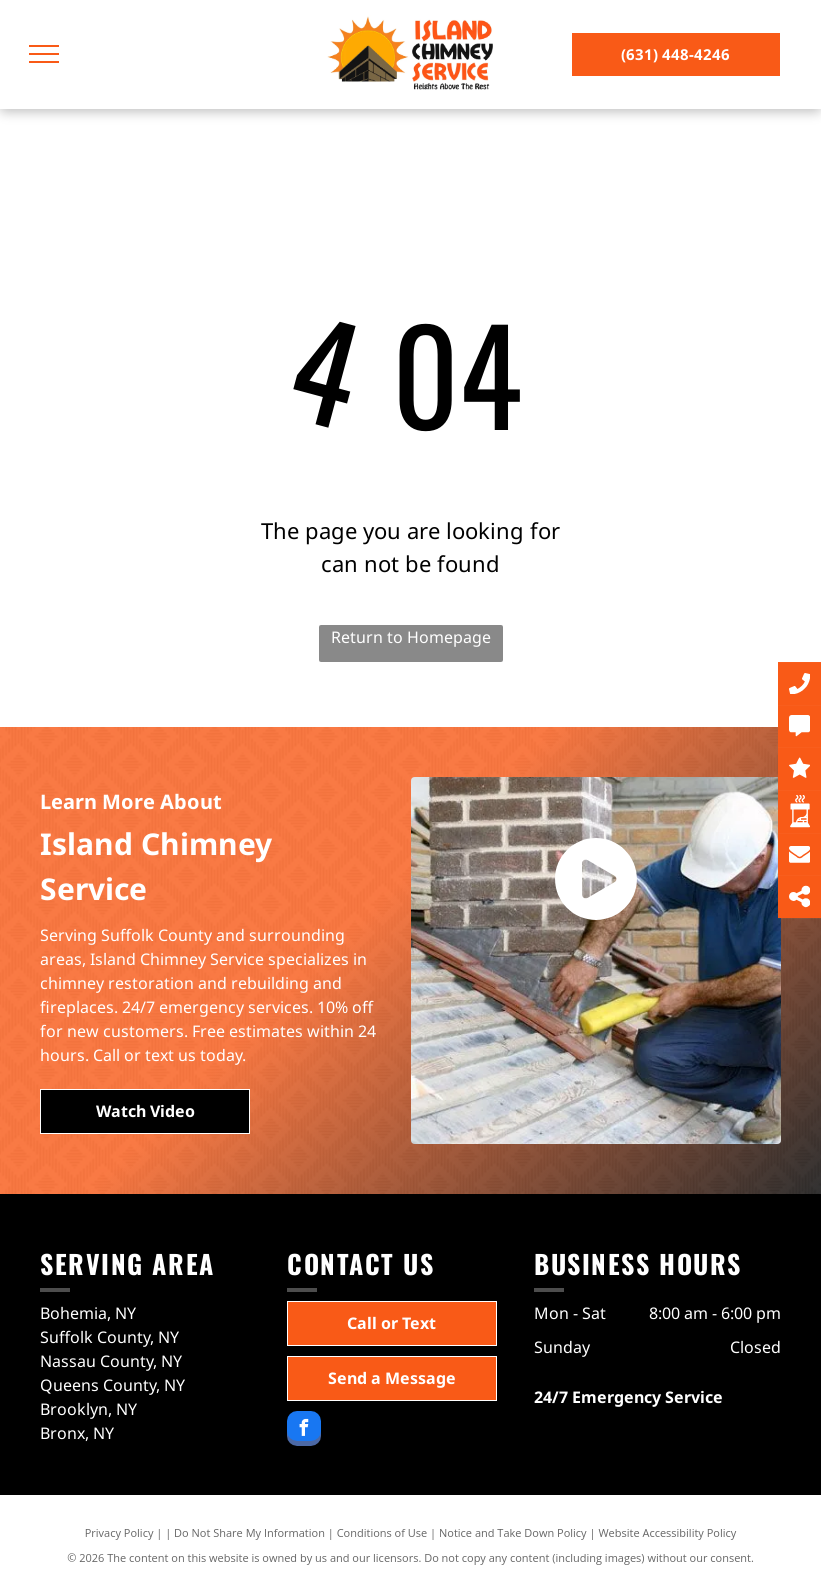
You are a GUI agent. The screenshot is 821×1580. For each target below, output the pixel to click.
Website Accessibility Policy (667, 1532)
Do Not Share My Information (249, 1532)
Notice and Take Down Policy (513, 1532)
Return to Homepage (411, 637)
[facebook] (304, 1431)
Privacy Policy (119, 1532)
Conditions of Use (382, 1532)
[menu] (44, 54)
